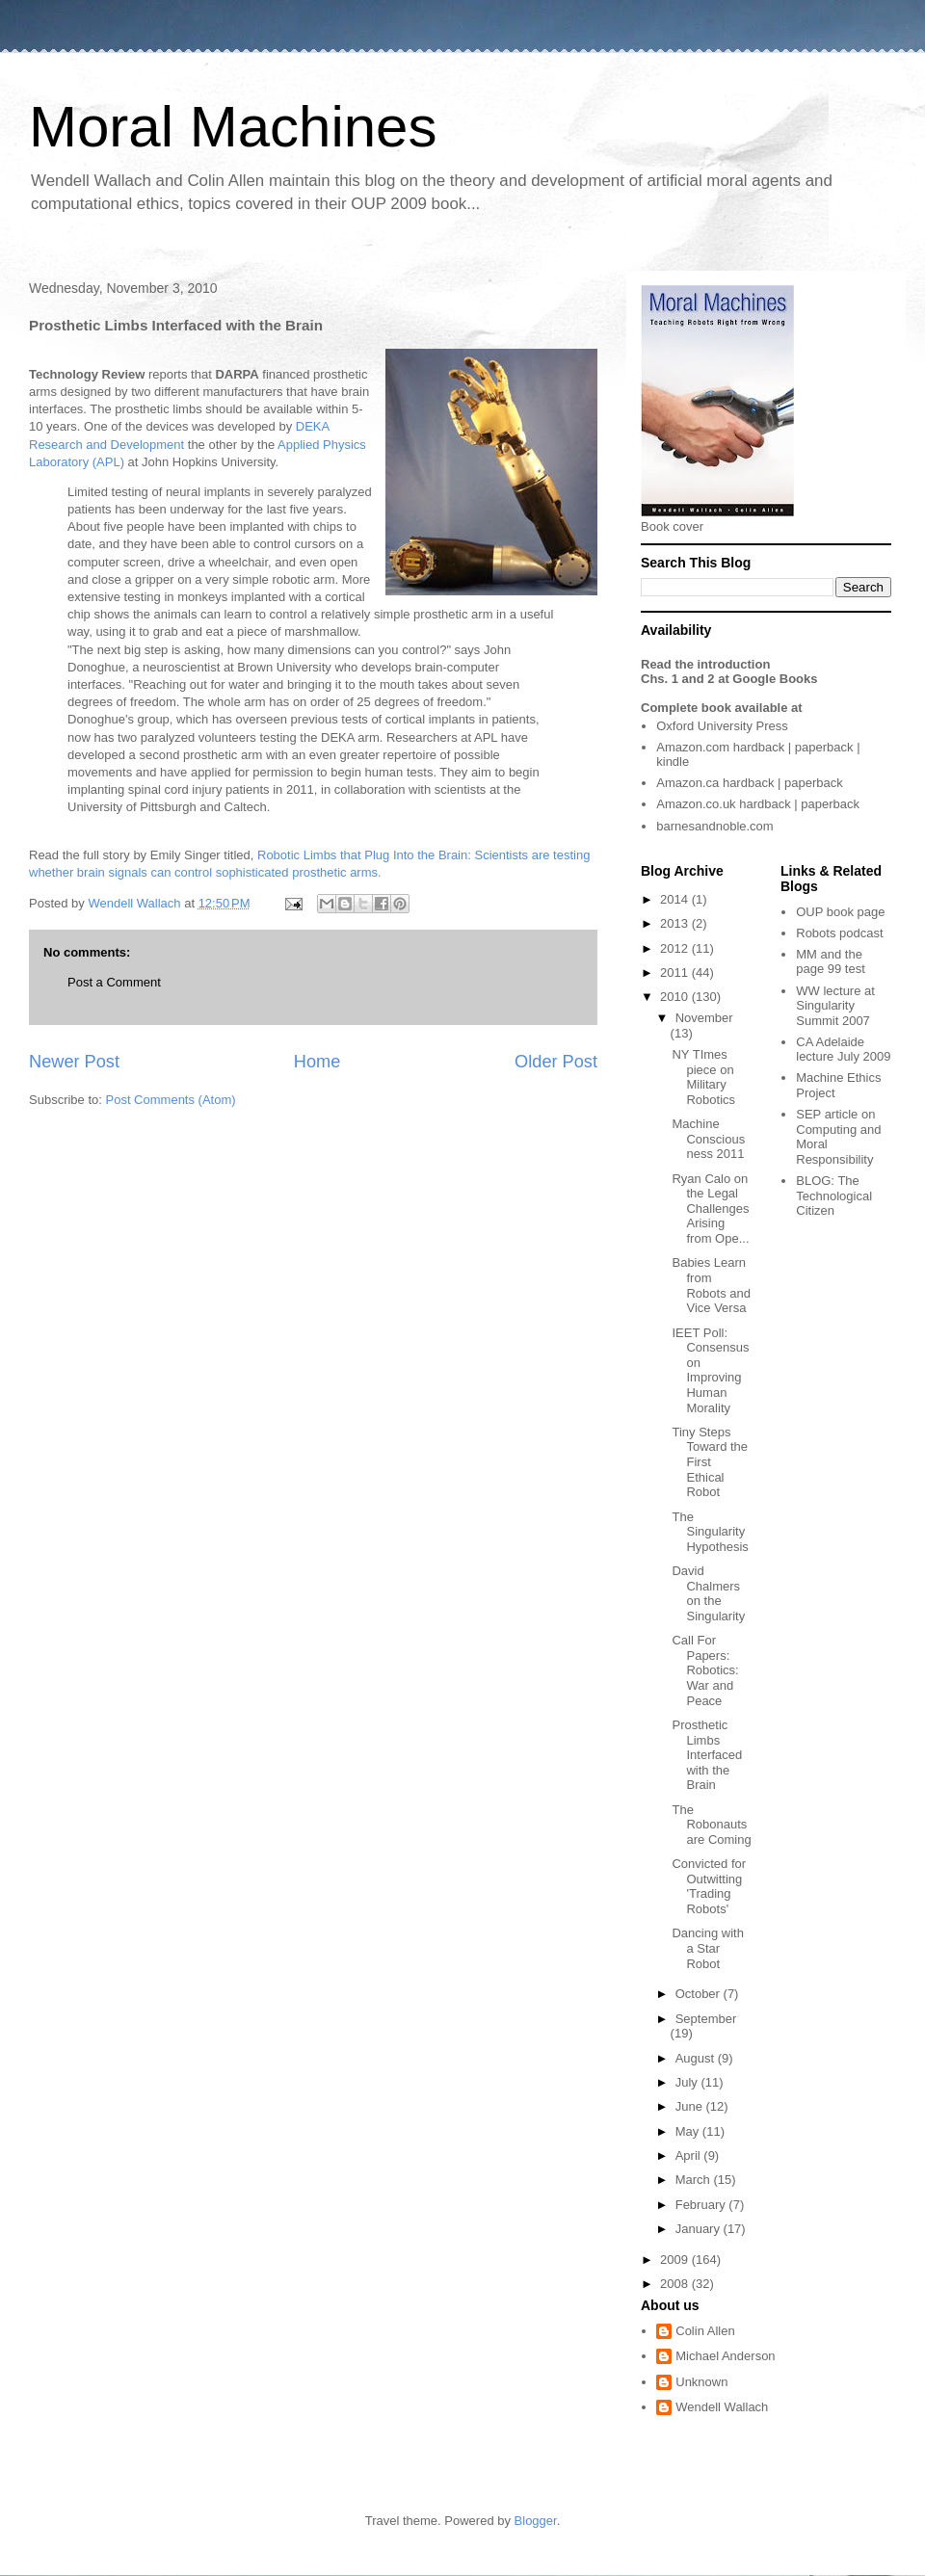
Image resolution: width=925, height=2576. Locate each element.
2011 (676, 972)
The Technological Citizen (834, 1195)
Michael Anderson (725, 2356)
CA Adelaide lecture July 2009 (843, 1050)
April (689, 2155)
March (694, 2179)
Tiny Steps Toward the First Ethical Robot (710, 1462)
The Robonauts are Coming (711, 1824)
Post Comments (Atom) (171, 1099)
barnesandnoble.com (714, 826)
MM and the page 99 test (830, 962)
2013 (676, 923)
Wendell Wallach (721, 2407)
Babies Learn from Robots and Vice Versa (711, 1285)
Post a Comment (114, 982)
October (699, 1993)
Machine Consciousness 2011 (708, 1139)
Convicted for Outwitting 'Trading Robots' (709, 1886)
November (704, 1018)
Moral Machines (233, 126)
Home (317, 1061)
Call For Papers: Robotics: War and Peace (705, 1670)
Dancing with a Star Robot (707, 1948)
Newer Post (74, 1061)
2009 (676, 2259)
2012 (676, 948)
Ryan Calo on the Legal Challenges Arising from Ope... (710, 1208)
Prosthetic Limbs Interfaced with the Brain (707, 1755)
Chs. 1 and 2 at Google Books (729, 678)
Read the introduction (705, 664)
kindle (672, 761)
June (690, 2106)
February (702, 2204)
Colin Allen (704, 2331)
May (688, 2131)
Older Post (556, 1061)
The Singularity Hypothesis (710, 1532)
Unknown (701, 2382)
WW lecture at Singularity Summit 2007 (835, 1006)
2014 (676, 899)
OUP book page (840, 912)
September (706, 2018)
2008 (676, 2283)
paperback (824, 747)
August (696, 2058)
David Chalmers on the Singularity (708, 1593)
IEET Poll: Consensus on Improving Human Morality (710, 1370)
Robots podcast (839, 933)
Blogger (536, 2520)
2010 (676, 996)
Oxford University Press (722, 726)
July (688, 2082)
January (699, 2228)
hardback (758, 747)
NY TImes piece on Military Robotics (703, 1077)
